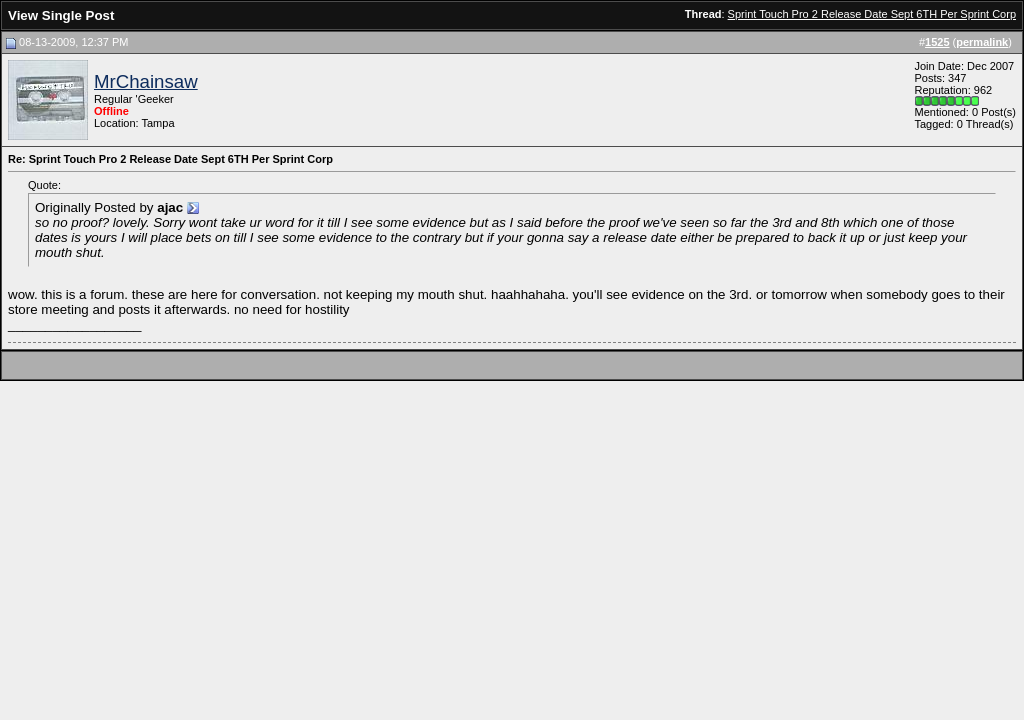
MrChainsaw (146, 81)
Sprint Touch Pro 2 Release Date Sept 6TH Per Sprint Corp (872, 14)
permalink (982, 42)
